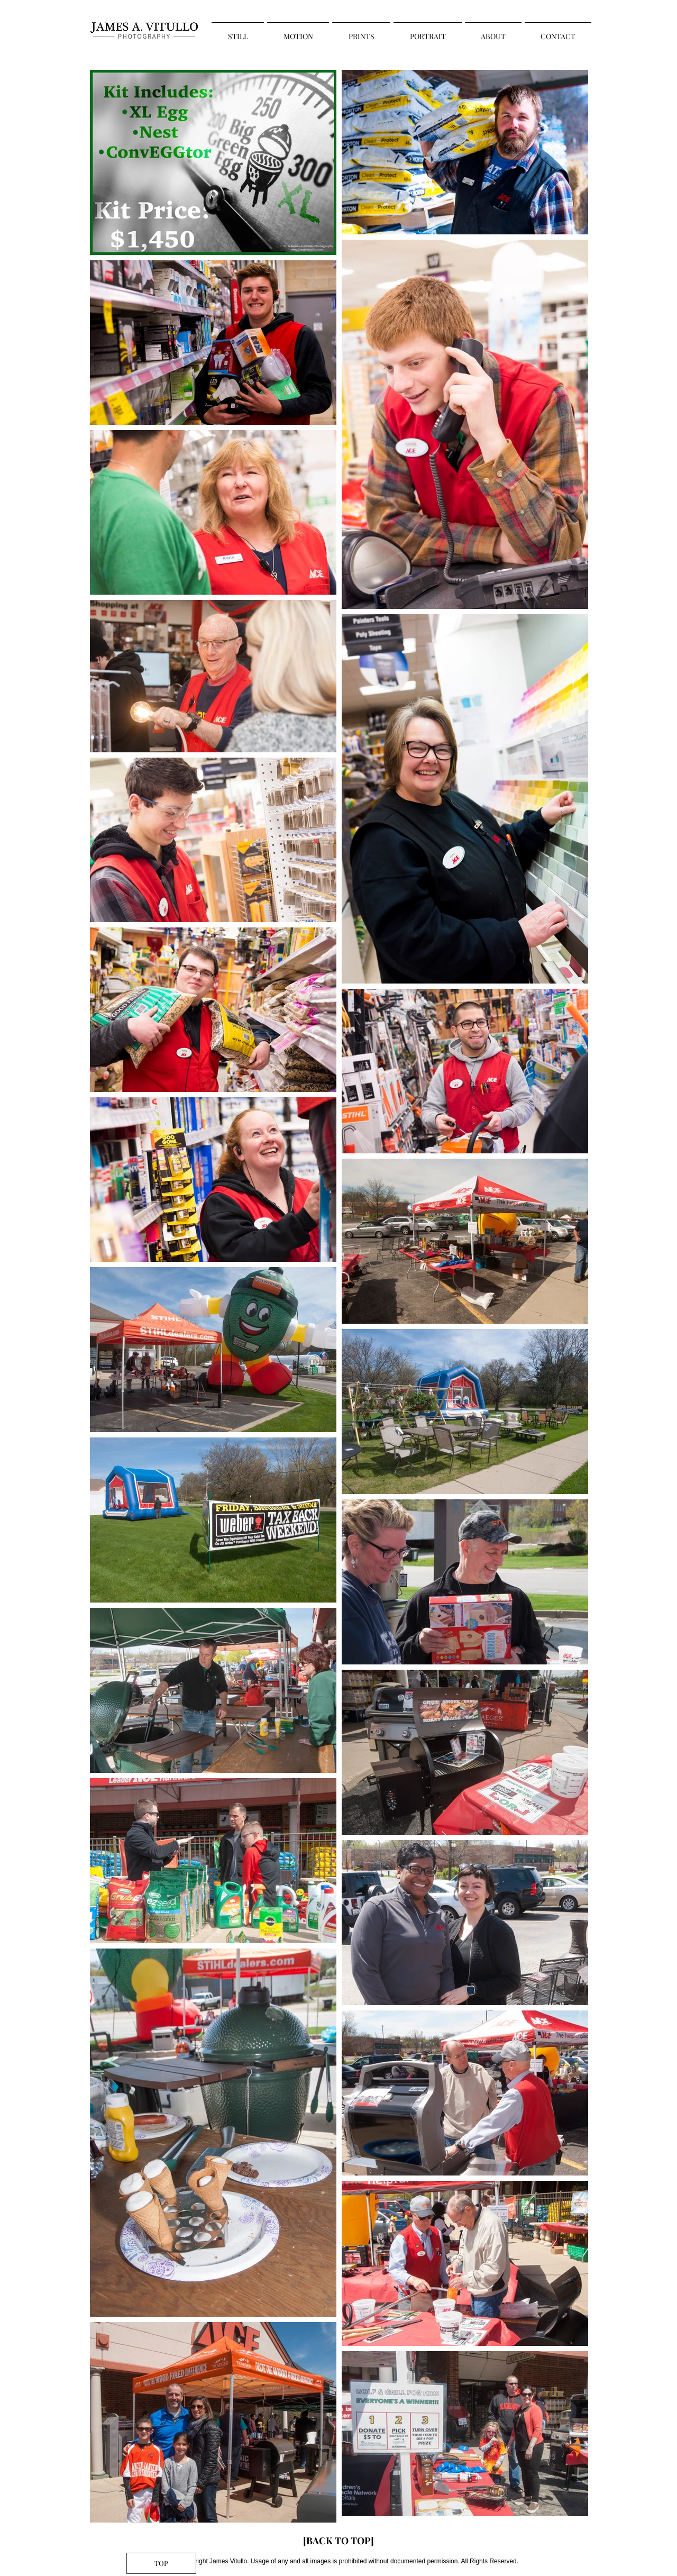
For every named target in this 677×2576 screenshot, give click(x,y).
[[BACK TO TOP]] (338, 2541)
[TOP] (161, 2563)
